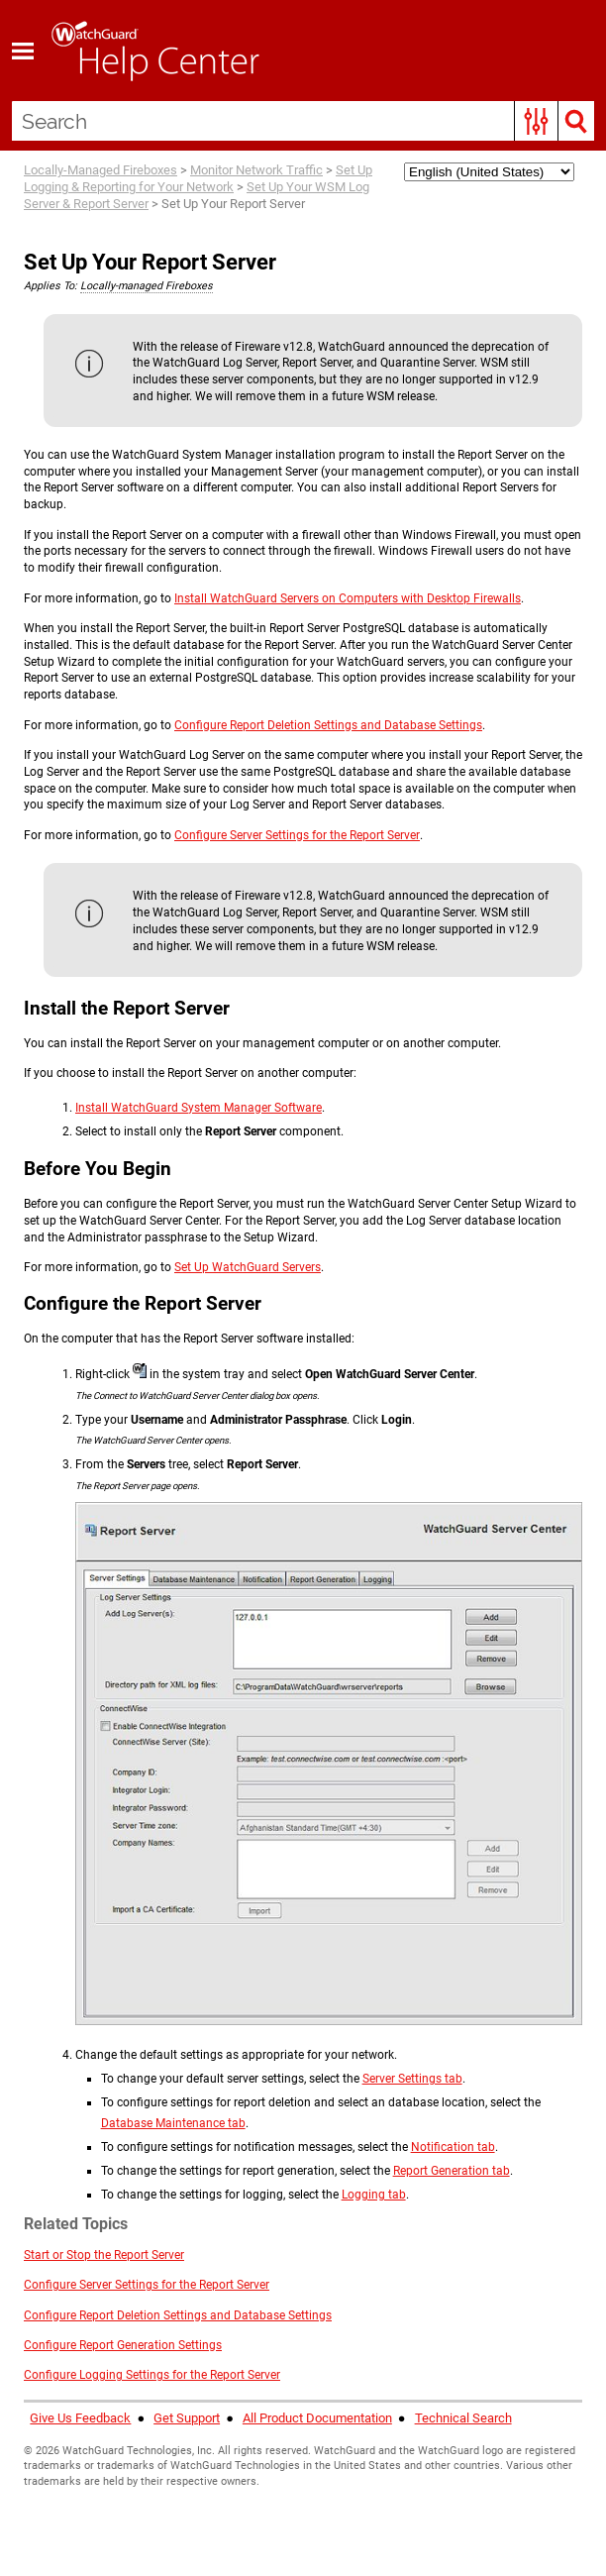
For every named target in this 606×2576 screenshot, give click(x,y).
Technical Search (463, 2418)
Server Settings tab (412, 2079)
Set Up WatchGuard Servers (247, 1267)
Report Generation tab (451, 2171)
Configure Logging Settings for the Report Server (152, 2375)
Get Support (186, 2418)
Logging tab (374, 2194)
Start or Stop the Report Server (104, 2255)
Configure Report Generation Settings (123, 2345)
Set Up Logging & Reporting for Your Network (198, 178)
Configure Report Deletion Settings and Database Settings (328, 725)
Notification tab (453, 2147)
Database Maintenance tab (173, 2123)
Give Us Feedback (80, 2418)
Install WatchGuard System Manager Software (198, 1108)
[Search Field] (303, 121)
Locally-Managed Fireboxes (100, 169)
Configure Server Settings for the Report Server (297, 835)
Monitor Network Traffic (256, 169)
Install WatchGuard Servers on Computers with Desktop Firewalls (347, 598)
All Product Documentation (317, 2418)
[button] (536, 121)
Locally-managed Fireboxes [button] (146, 285)
